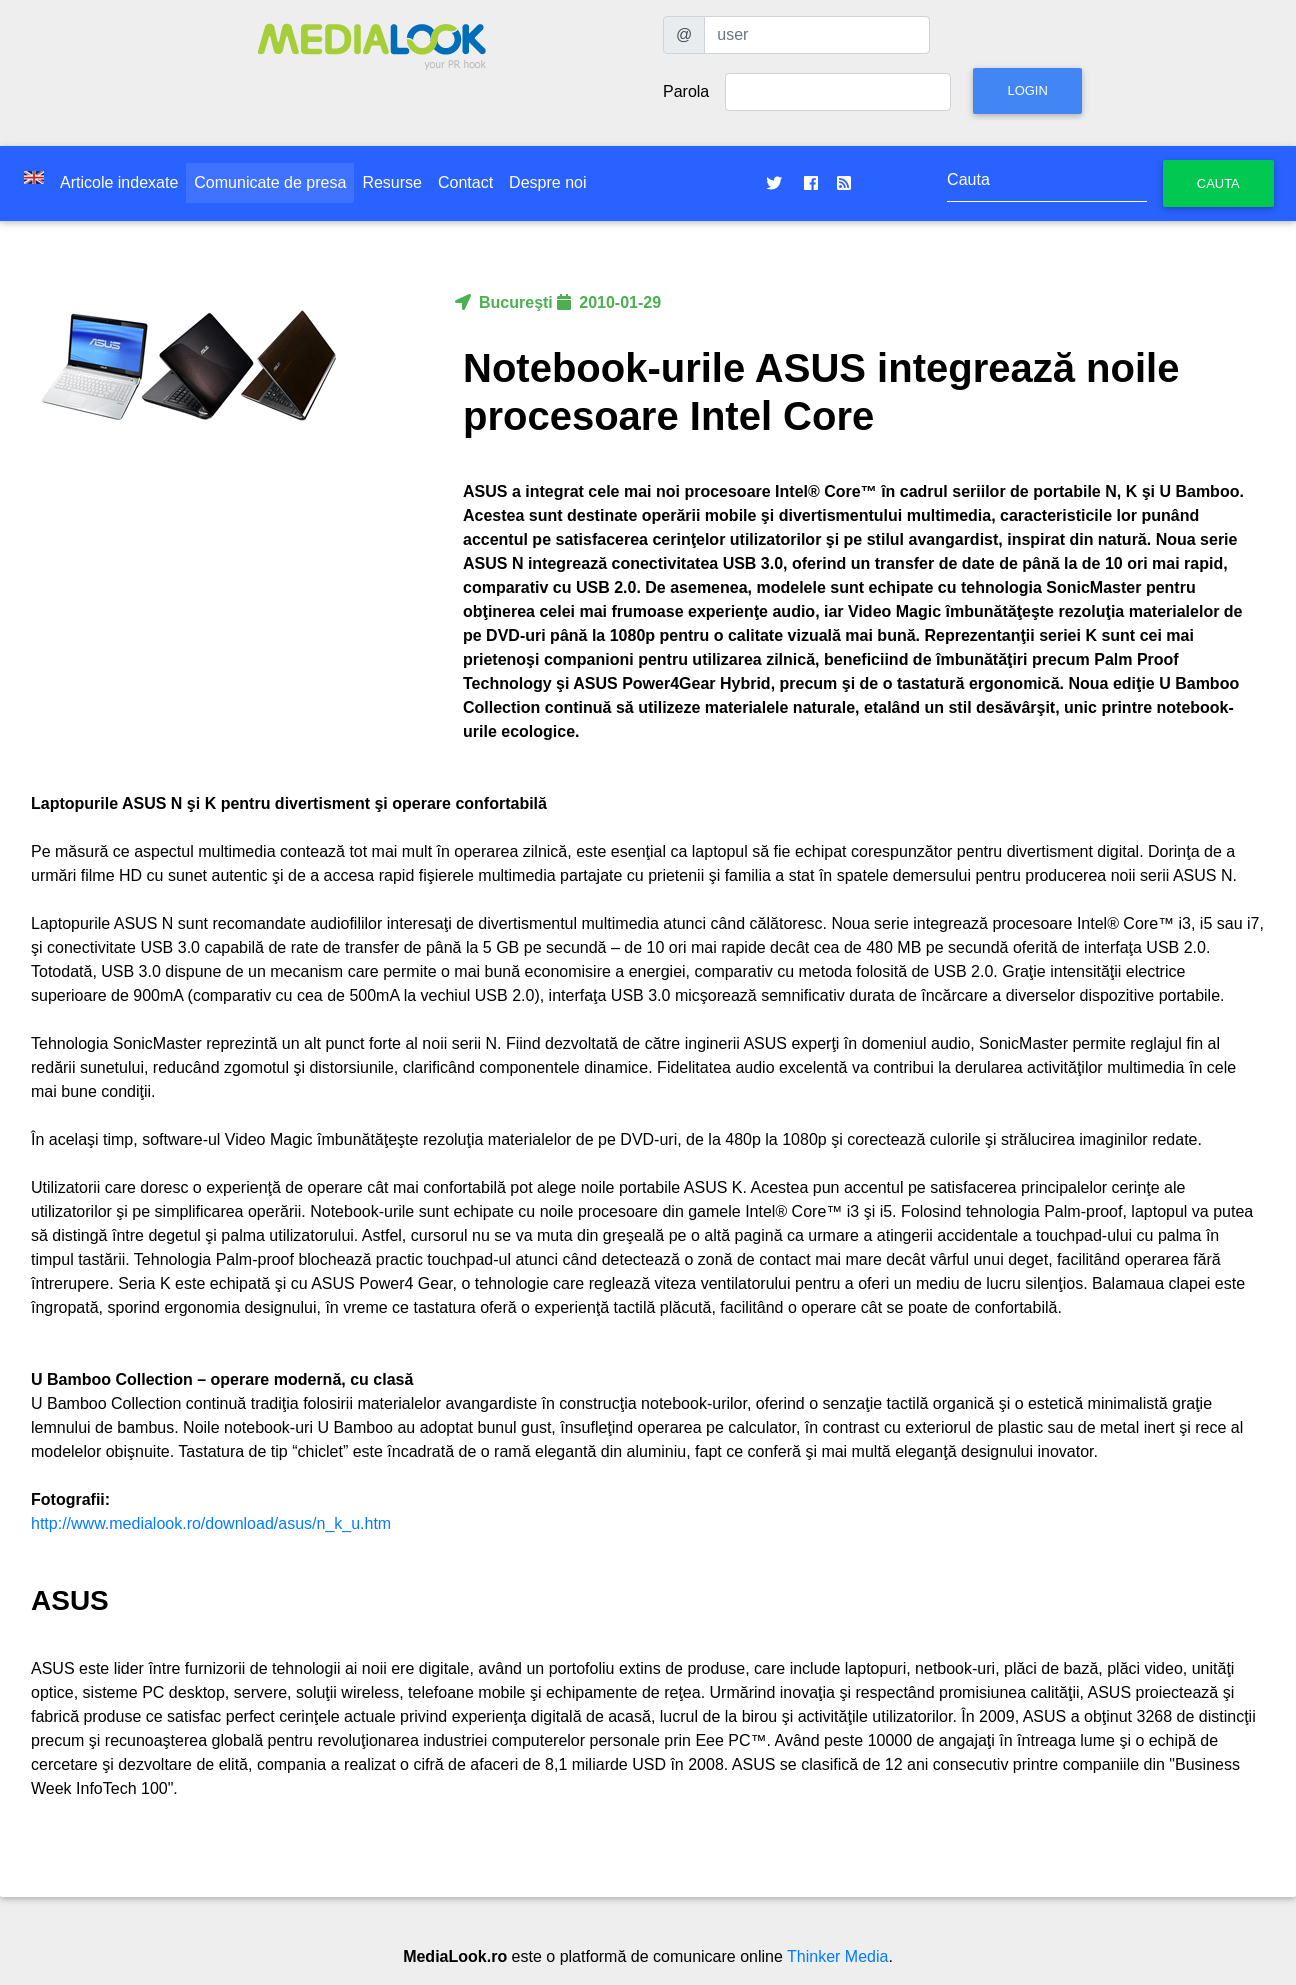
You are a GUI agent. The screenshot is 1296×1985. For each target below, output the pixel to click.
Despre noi (547, 182)
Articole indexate (119, 182)
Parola (686, 91)
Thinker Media (837, 1956)
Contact (465, 182)
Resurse (392, 182)
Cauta (1218, 183)
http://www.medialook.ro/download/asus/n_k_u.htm (211, 1523)
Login (1027, 90)
